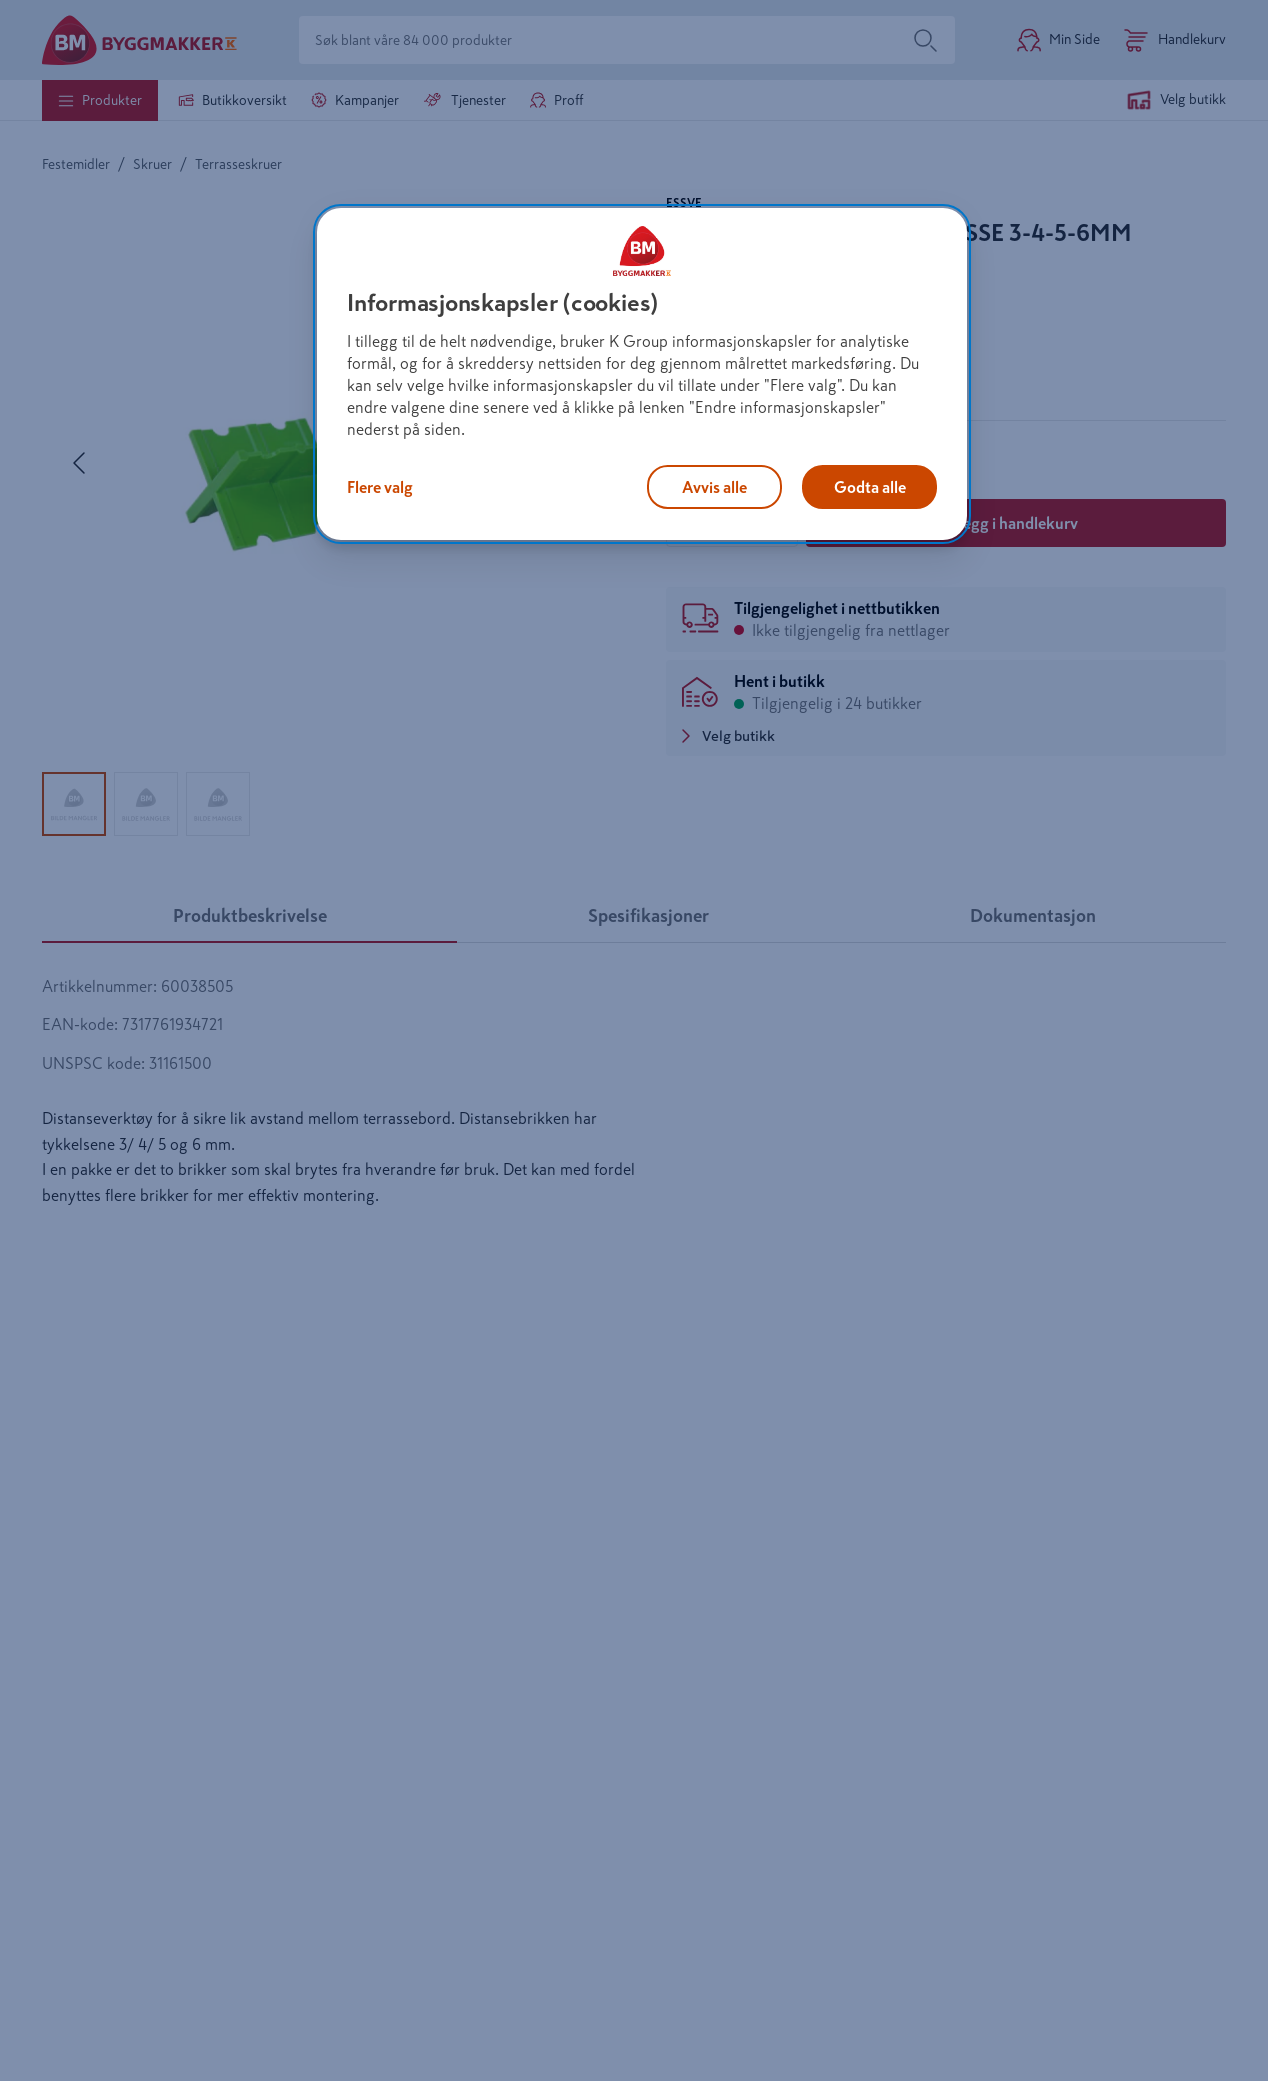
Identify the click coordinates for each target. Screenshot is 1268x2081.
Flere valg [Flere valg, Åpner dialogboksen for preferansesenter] (380, 487)
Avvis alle (714, 487)
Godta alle (870, 487)
